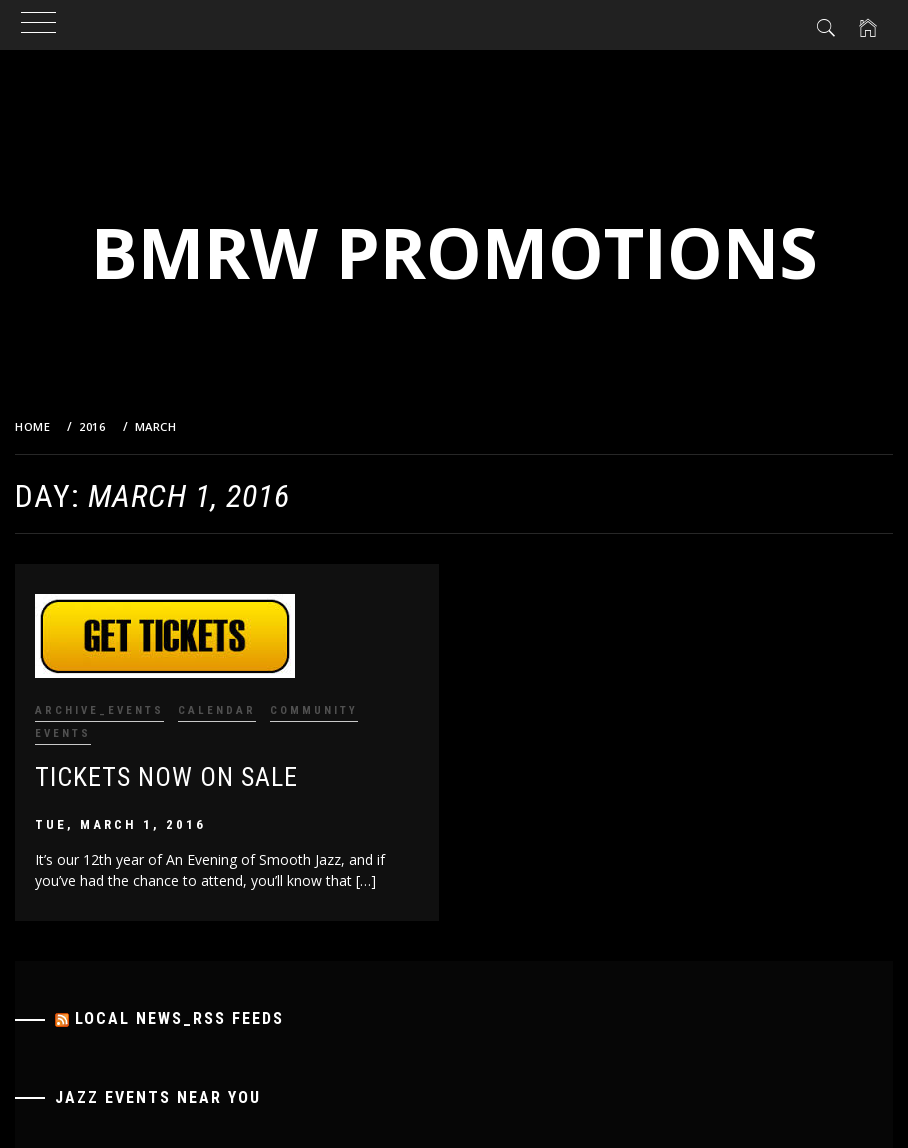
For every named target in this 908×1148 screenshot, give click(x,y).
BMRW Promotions (454, 252)
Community (314, 710)
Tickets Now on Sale (166, 777)
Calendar (217, 710)
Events (63, 733)
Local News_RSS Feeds (179, 1018)
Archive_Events (99, 710)
